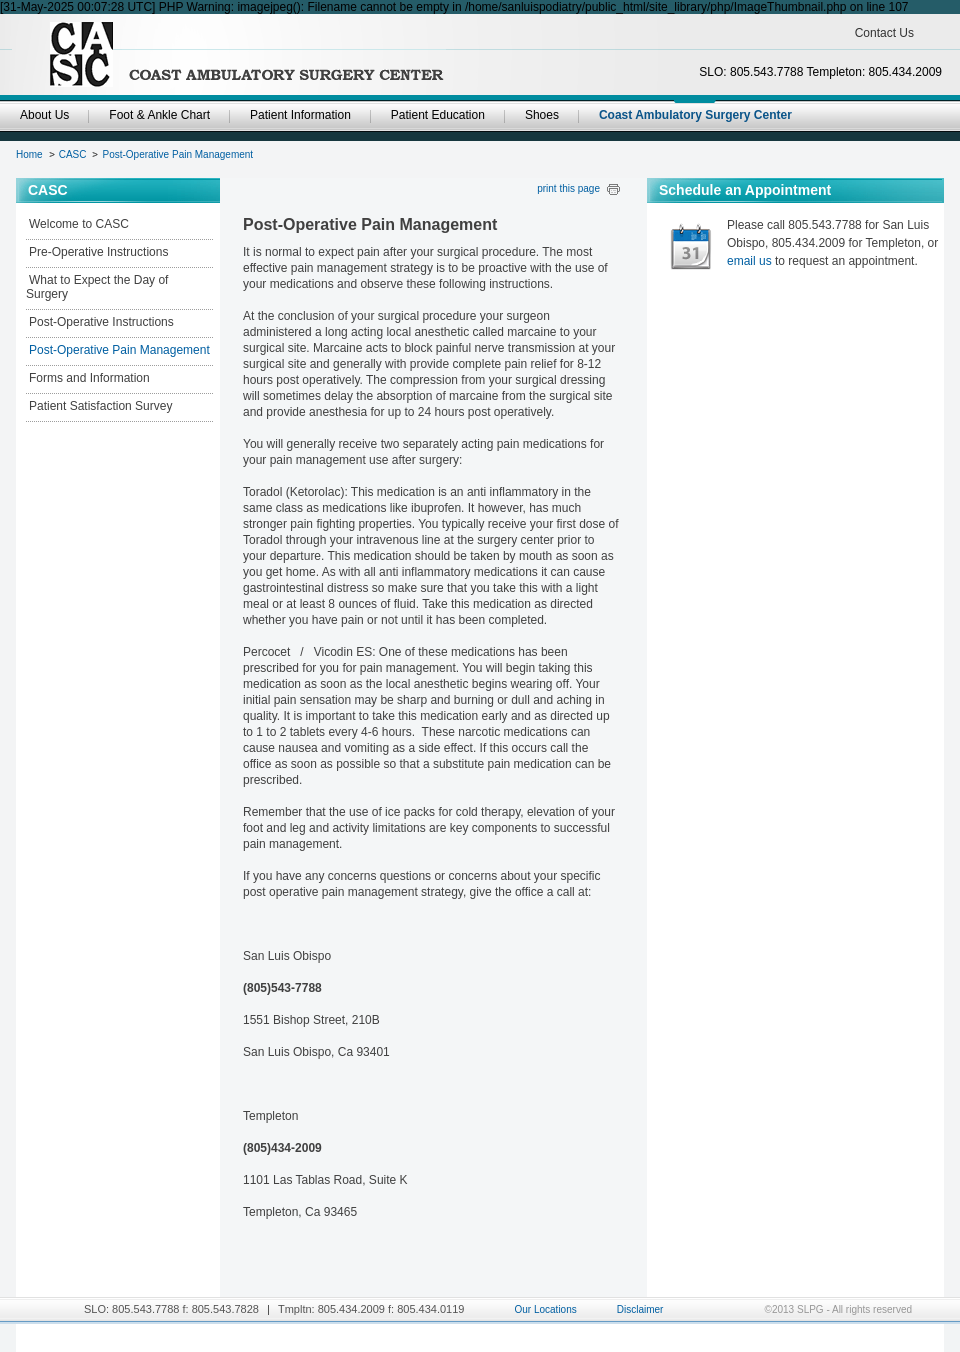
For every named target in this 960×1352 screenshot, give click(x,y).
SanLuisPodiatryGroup (245, 55)
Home (29, 154)
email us (749, 261)
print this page (568, 188)
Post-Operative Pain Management (177, 154)
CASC (73, 154)
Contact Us (884, 33)
